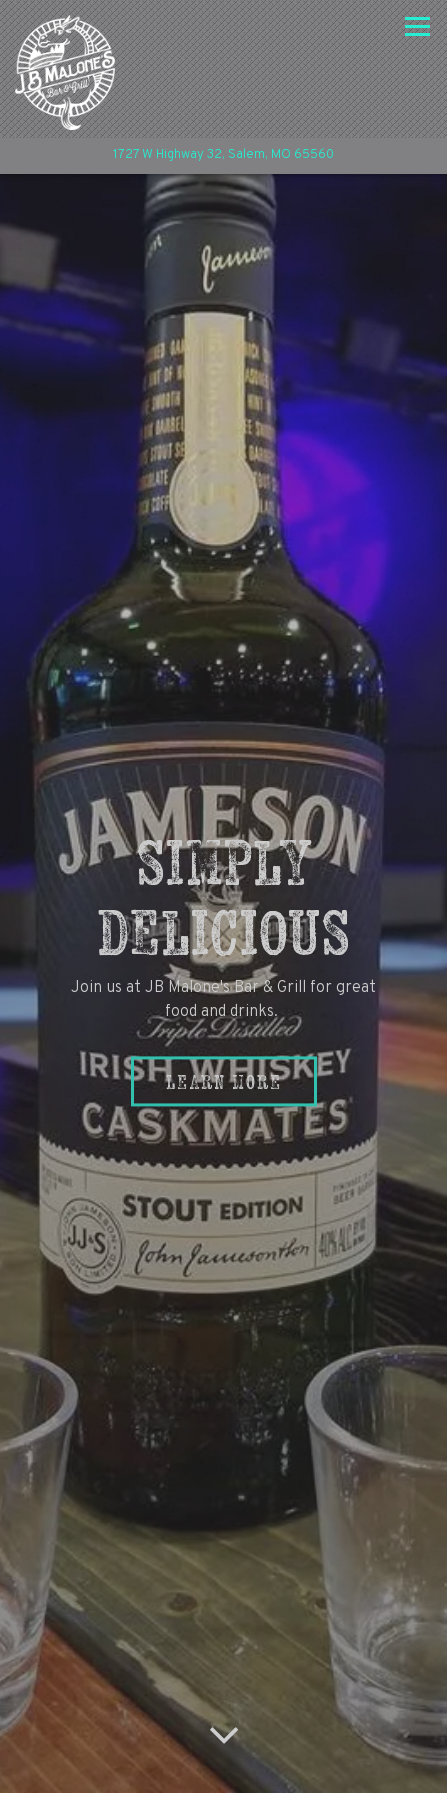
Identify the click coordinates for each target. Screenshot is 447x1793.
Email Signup (223, 1768)
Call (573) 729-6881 (223, 1716)
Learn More (224, 1030)
